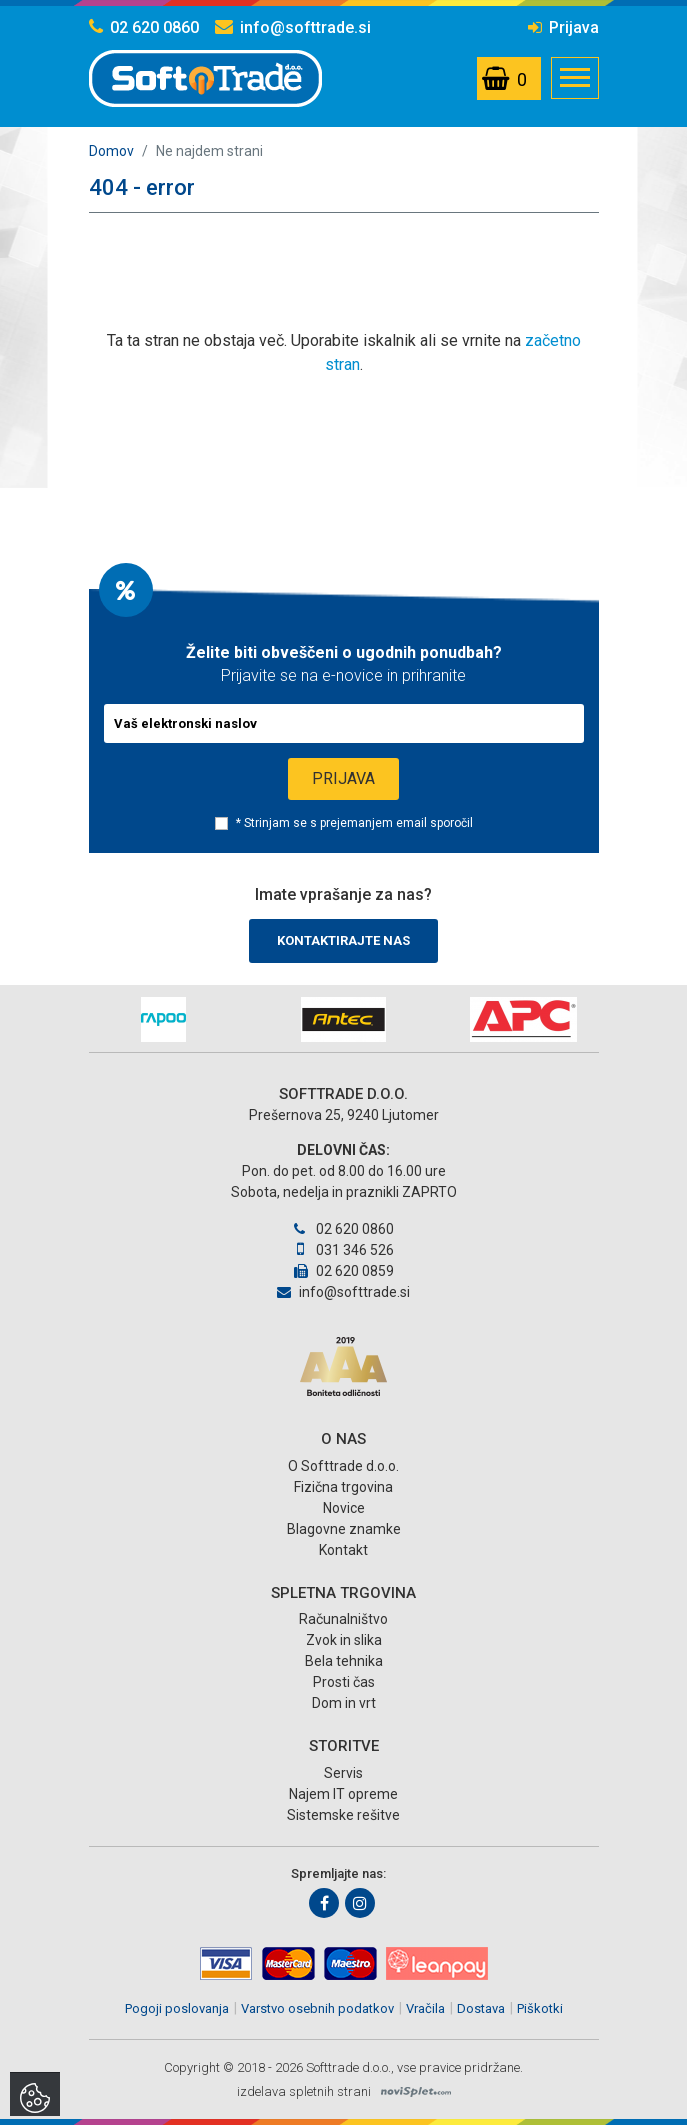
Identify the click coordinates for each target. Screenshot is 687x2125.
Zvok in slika (344, 1640)
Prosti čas (344, 1682)
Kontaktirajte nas (343, 940)
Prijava (563, 27)
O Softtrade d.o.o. (343, 1466)
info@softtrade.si (293, 27)
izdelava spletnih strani (304, 2091)
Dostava (481, 2008)
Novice (344, 1508)
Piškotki (540, 2008)
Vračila (425, 2008)
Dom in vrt (344, 1703)
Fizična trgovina (343, 1487)
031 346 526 (343, 1250)
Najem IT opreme (343, 1794)
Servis (343, 1773)
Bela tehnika (344, 1661)
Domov (111, 151)
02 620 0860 (144, 27)
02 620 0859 (344, 1271)
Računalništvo (343, 1619)
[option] (164, 1019)
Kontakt (343, 1550)
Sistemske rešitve (343, 1815)
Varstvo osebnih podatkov (317, 2008)
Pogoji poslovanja (177, 2008)
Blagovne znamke (344, 1529)
